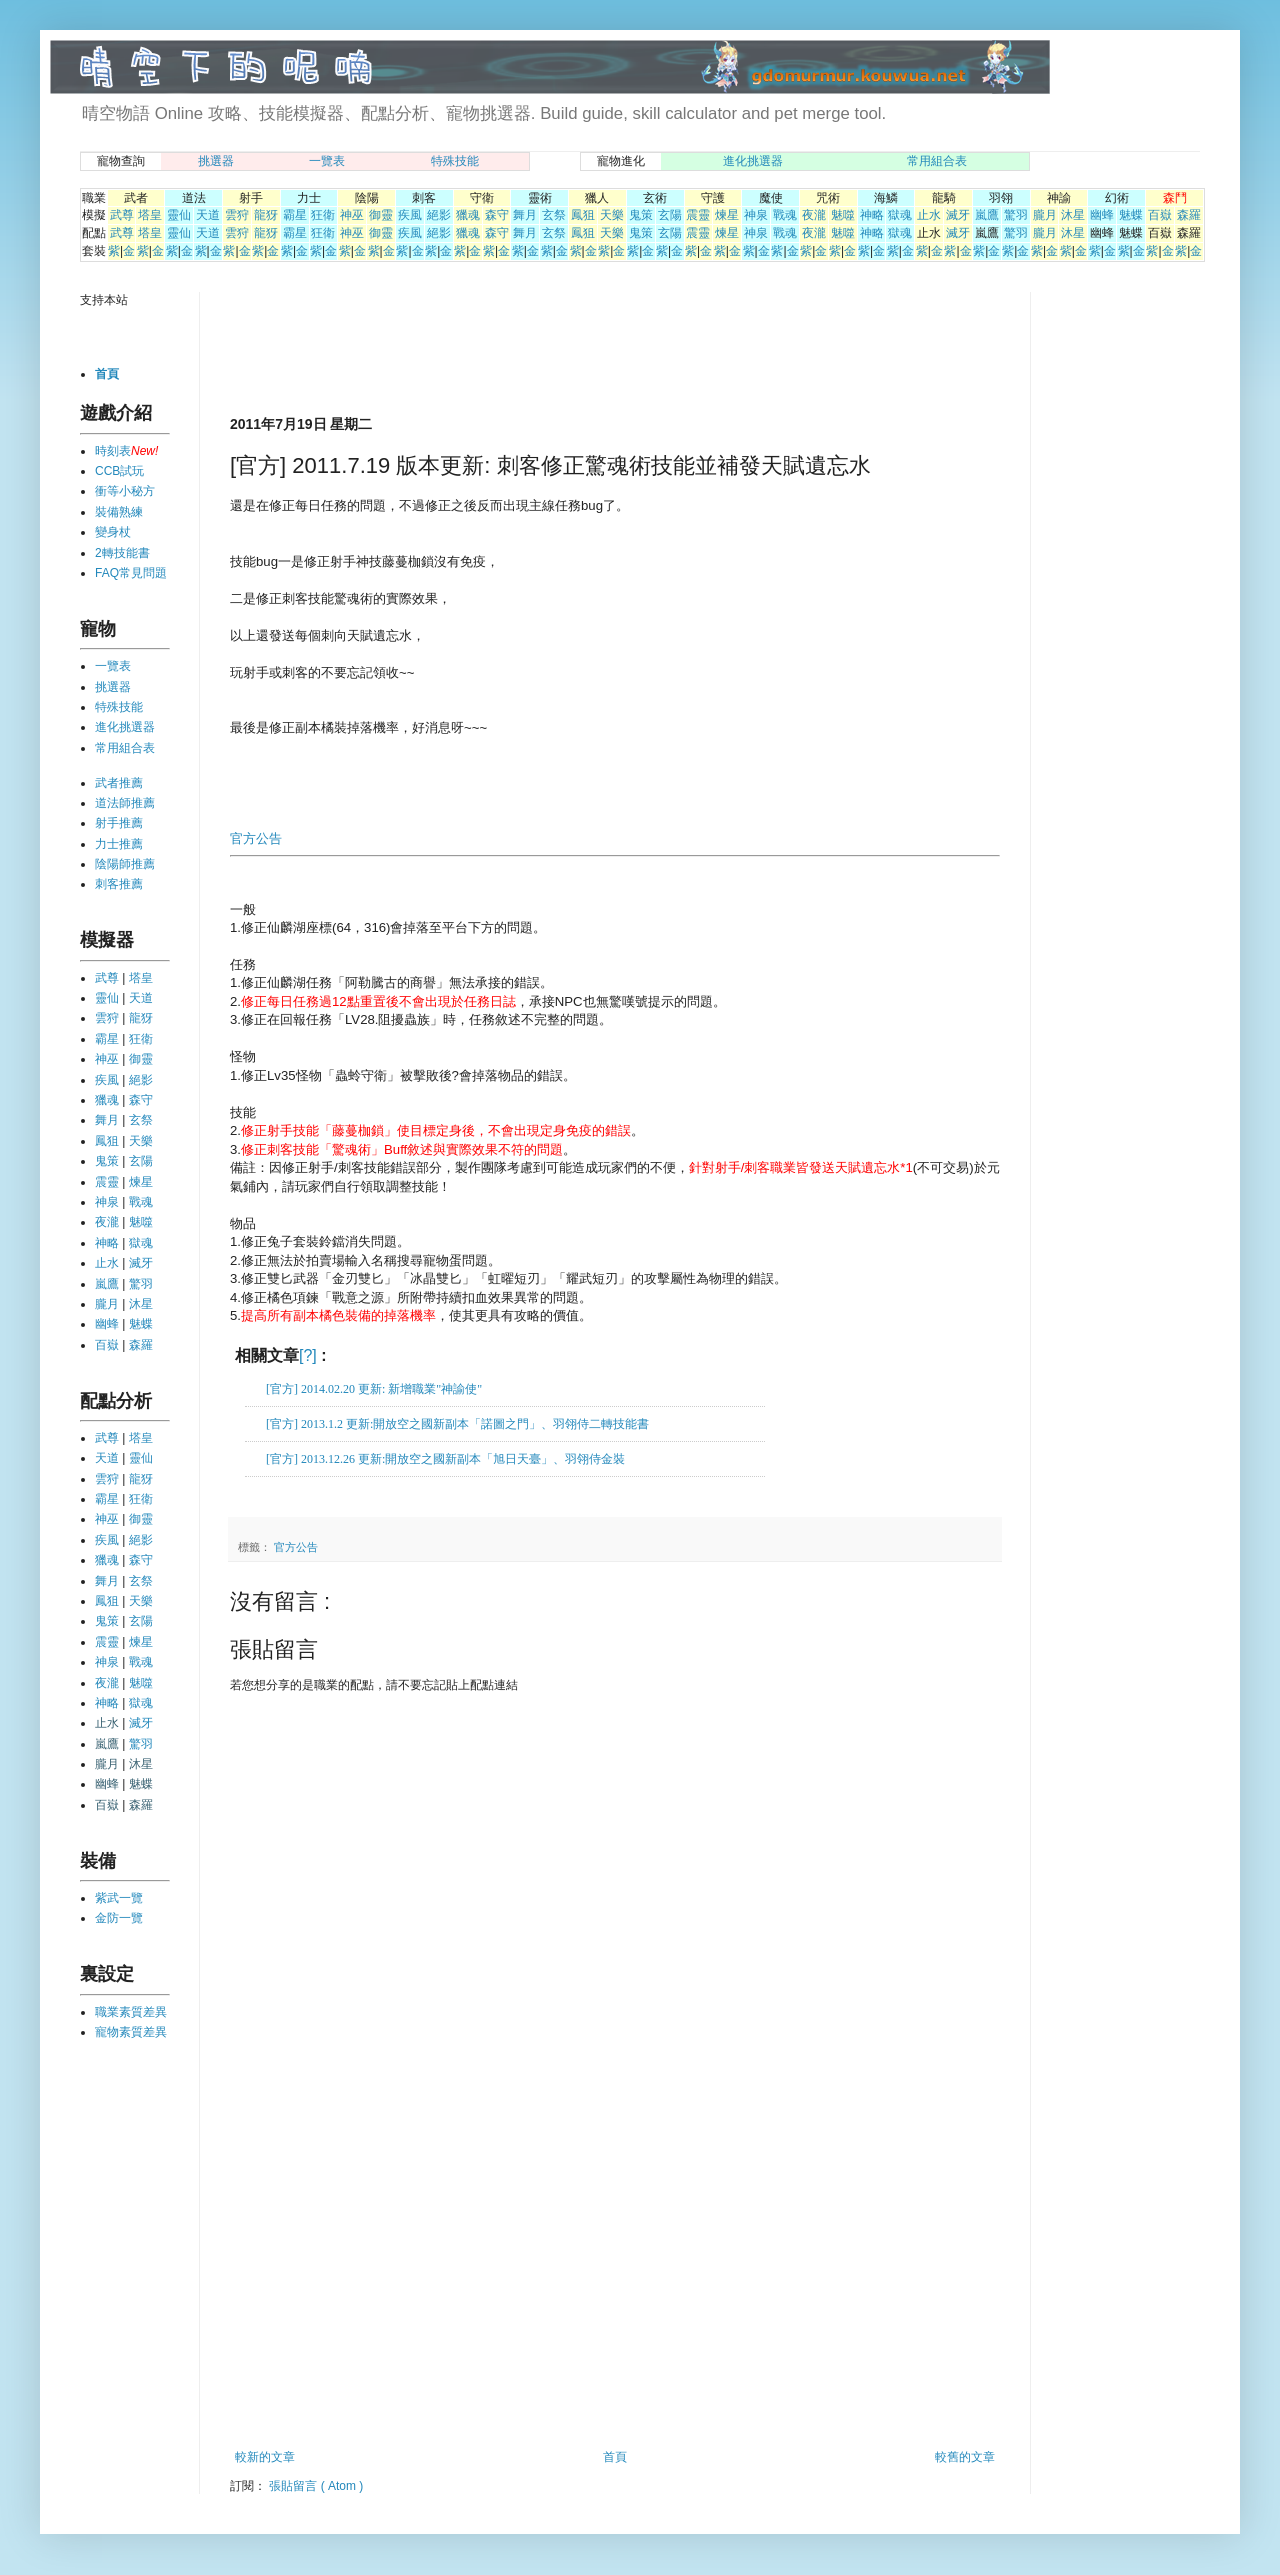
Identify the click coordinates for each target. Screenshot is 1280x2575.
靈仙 (179, 215)
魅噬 (843, 215)
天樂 (612, 215)
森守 (497, 215)
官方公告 (256, 838)
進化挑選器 (753, 161)
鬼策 (641, 215)
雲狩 (237, 215)
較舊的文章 (965, 2457)
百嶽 (1160, 215)
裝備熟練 (119, 512)
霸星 (295, 215)
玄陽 (670, 215)
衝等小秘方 (125, 491)
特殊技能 (455, 161)
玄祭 (554, 215)
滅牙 (958, 215)
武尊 (122, 215)
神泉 (756, 215)
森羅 (1189, 215)
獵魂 (468, 215)
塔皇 (150, 215)
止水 (929, 215)
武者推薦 (119, 783)
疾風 (410, 215)
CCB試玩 (119, 471)
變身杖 (113, 532)
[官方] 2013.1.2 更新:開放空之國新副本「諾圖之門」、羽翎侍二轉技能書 (457, 1424)
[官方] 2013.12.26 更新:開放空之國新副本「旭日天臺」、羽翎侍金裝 (445, 1459)
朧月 (1045, 215)
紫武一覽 (119, 1898)
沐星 (1073, 215)
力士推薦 (119, 844)
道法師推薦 (125, 803)
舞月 (525, 215)
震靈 (698, 215)
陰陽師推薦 (125, 864)
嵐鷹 (987, 215)
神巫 (352, 215)
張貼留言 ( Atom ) (316, 2486)
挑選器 (216, 161)
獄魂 (900, 215)
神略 (872, 215)
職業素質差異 (131, 2012)
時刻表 (113, 451)
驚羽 (1016, 215)
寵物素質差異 (131, 2032)
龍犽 (266, 215)
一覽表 (327, 161)
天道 (208, 215)
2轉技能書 (122, 553)
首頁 (615, 2457)
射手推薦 (119, 823)
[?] (308, 1355)
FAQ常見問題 (131, 573)
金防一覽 (119, 1918)
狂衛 (323, 215)
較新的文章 (265, 2457)
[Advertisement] (464, 352)
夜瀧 (814, 215)
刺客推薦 (119, 884)
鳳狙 (583, 215)
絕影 (439, 215)
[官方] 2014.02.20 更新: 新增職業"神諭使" (374, 1389)
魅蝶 (1131, 215)
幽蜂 (1102, 215)
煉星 (727, 215)
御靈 (381, 215)
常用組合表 (937, 161)
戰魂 (785, 215)
